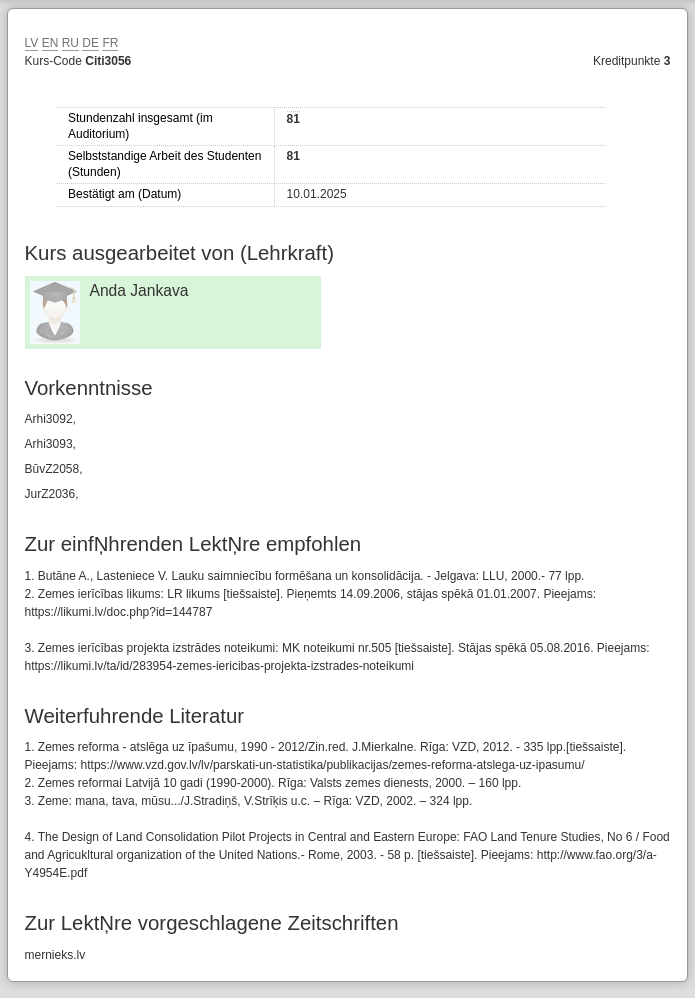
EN (50, 43)
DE (90, 43)
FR (110, 43)
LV (32, 43)
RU (70, 43)
